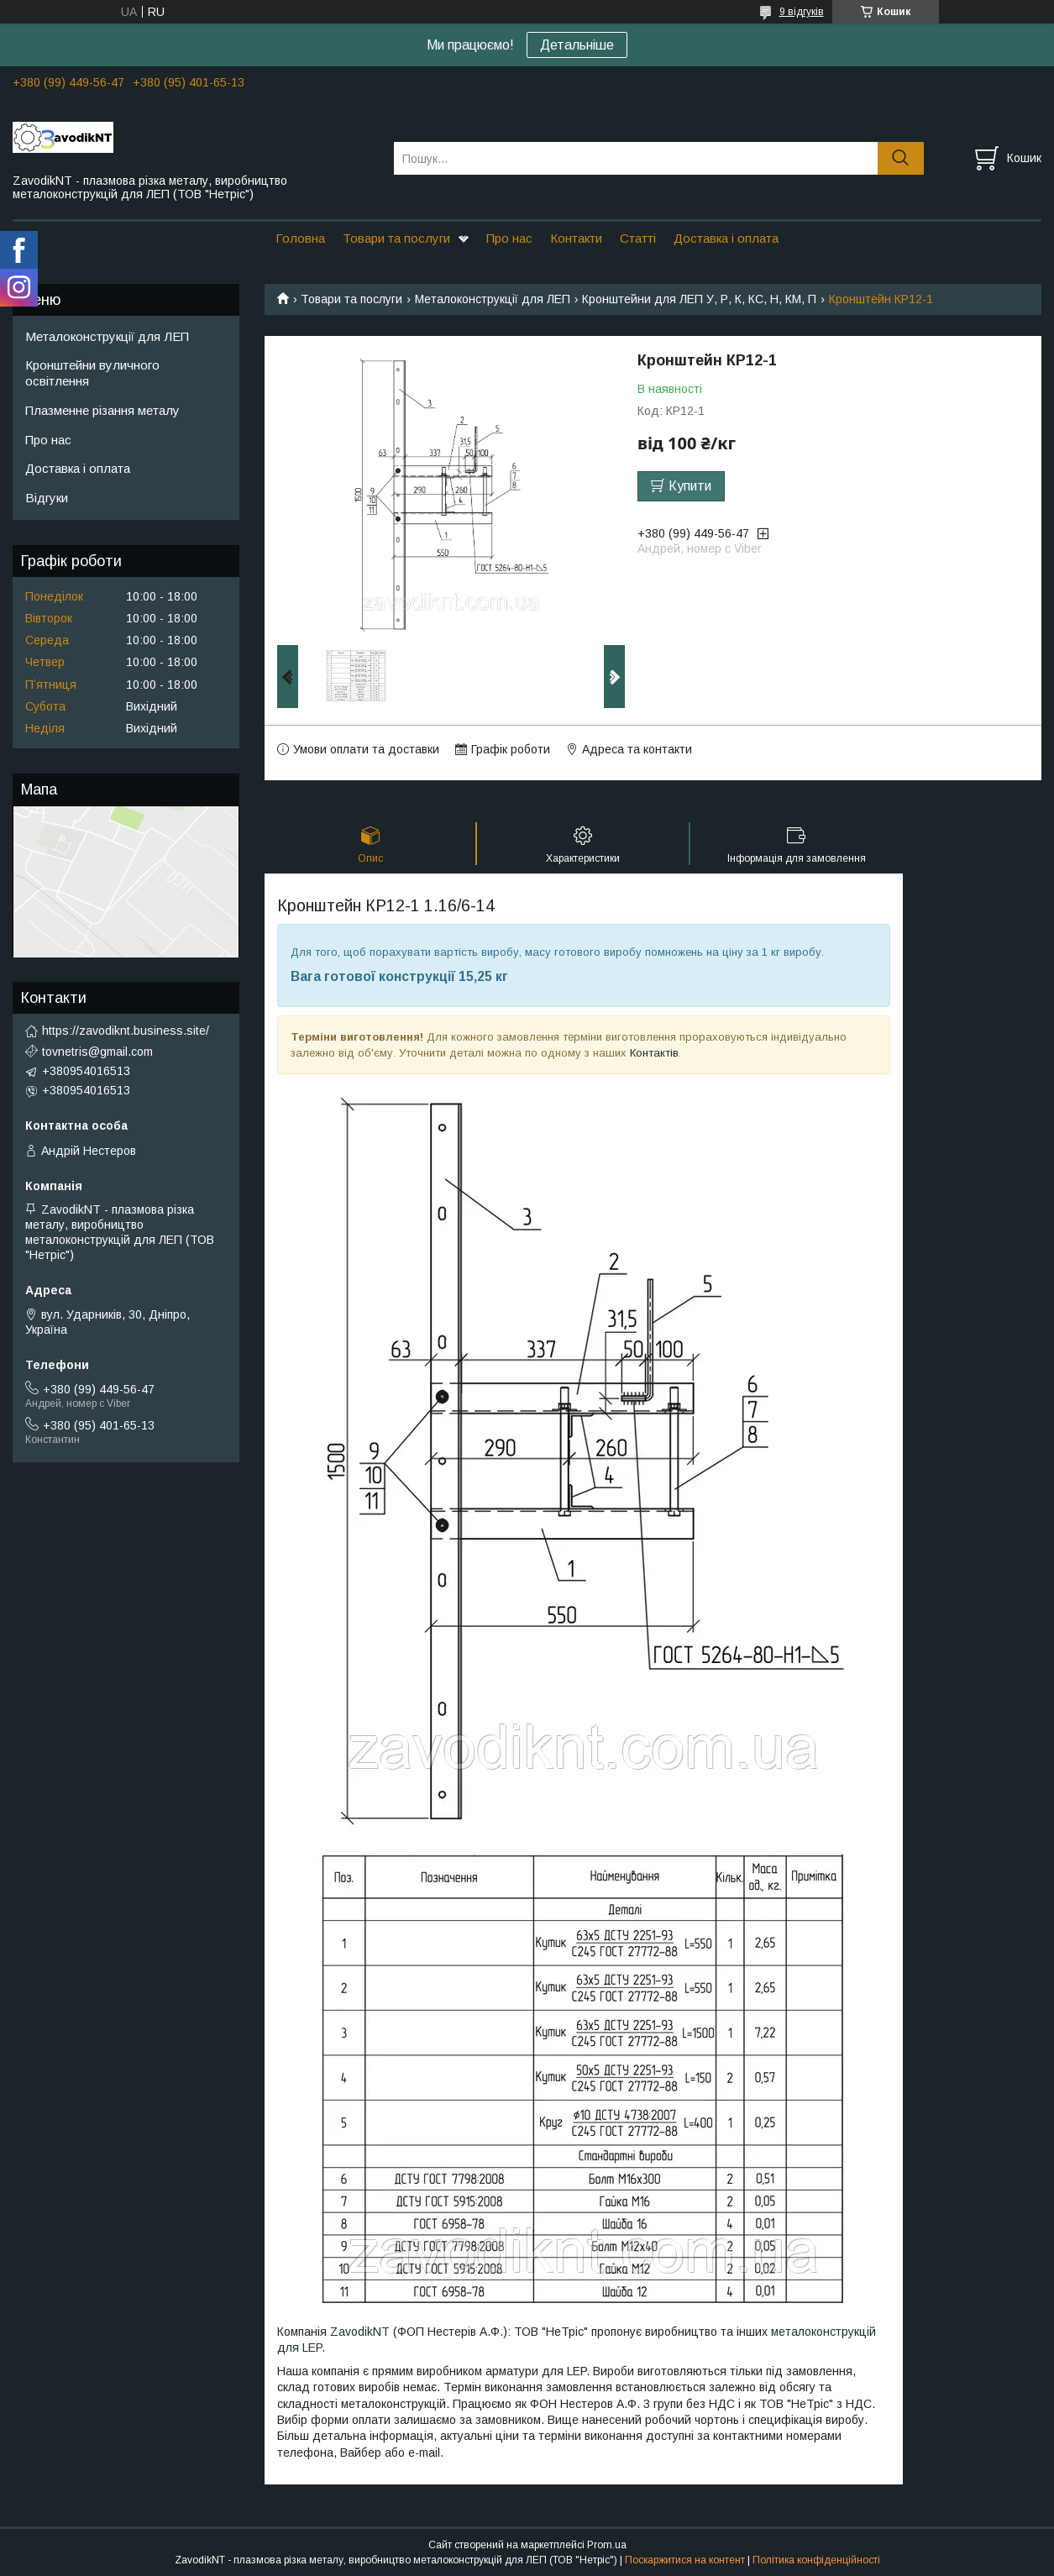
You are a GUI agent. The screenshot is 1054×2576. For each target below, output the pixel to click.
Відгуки (46, 498)
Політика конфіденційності (816, 2560)
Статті (638, 238)
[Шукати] (901, 158)
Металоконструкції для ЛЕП (492, 299)
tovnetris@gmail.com (97, 1051)
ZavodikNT (360, 2331)
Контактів (654, 1053)
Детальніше (577, 45)
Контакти (576, 238)
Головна (300, 238)
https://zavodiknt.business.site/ (125, 1030)
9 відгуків (801, 12)
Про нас (509, 238)
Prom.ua (607, 2545)
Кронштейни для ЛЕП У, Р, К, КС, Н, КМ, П (699, 299)
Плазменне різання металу (102, 410)
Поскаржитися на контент (685, 2560)
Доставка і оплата (726, 238)
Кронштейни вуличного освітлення (92, 373)
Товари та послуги (396, 238)
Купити (690, 486)
